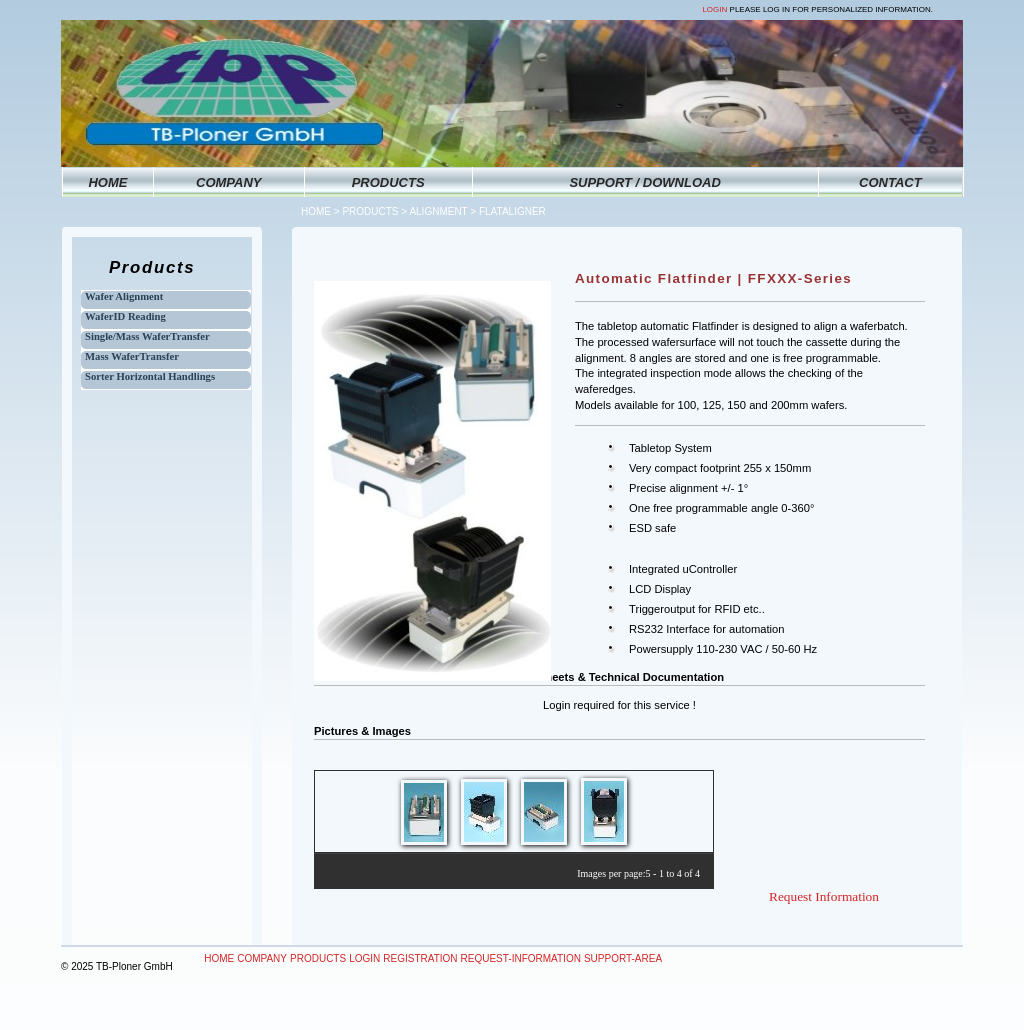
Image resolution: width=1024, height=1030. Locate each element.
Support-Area (623, 958)
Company (262, 958)
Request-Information (521, 958)
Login (714, 9)
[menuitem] (219, 959)
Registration (420, 958)
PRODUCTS (388, 182)
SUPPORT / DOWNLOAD (644, 182)
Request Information (824, 896)
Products (370, 211)
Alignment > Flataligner (477, 211)
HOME (107, 182)
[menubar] (433, 959)
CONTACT (890, 182)
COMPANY (228, 182)
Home (316, 211)
